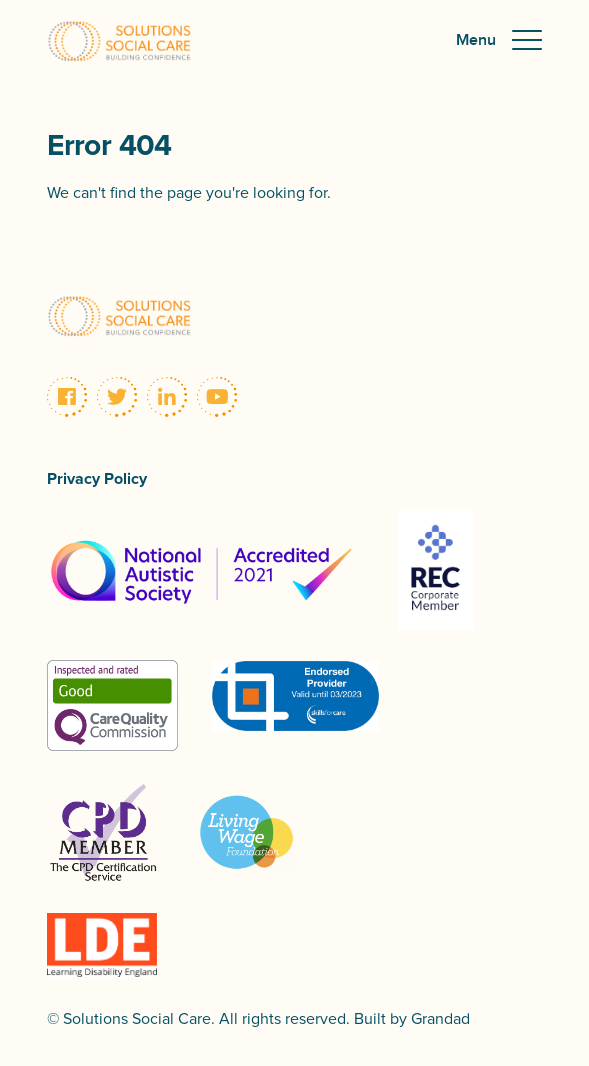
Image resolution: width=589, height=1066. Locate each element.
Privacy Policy (97, 479)
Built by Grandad (412, 1019)
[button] (499, 41)
